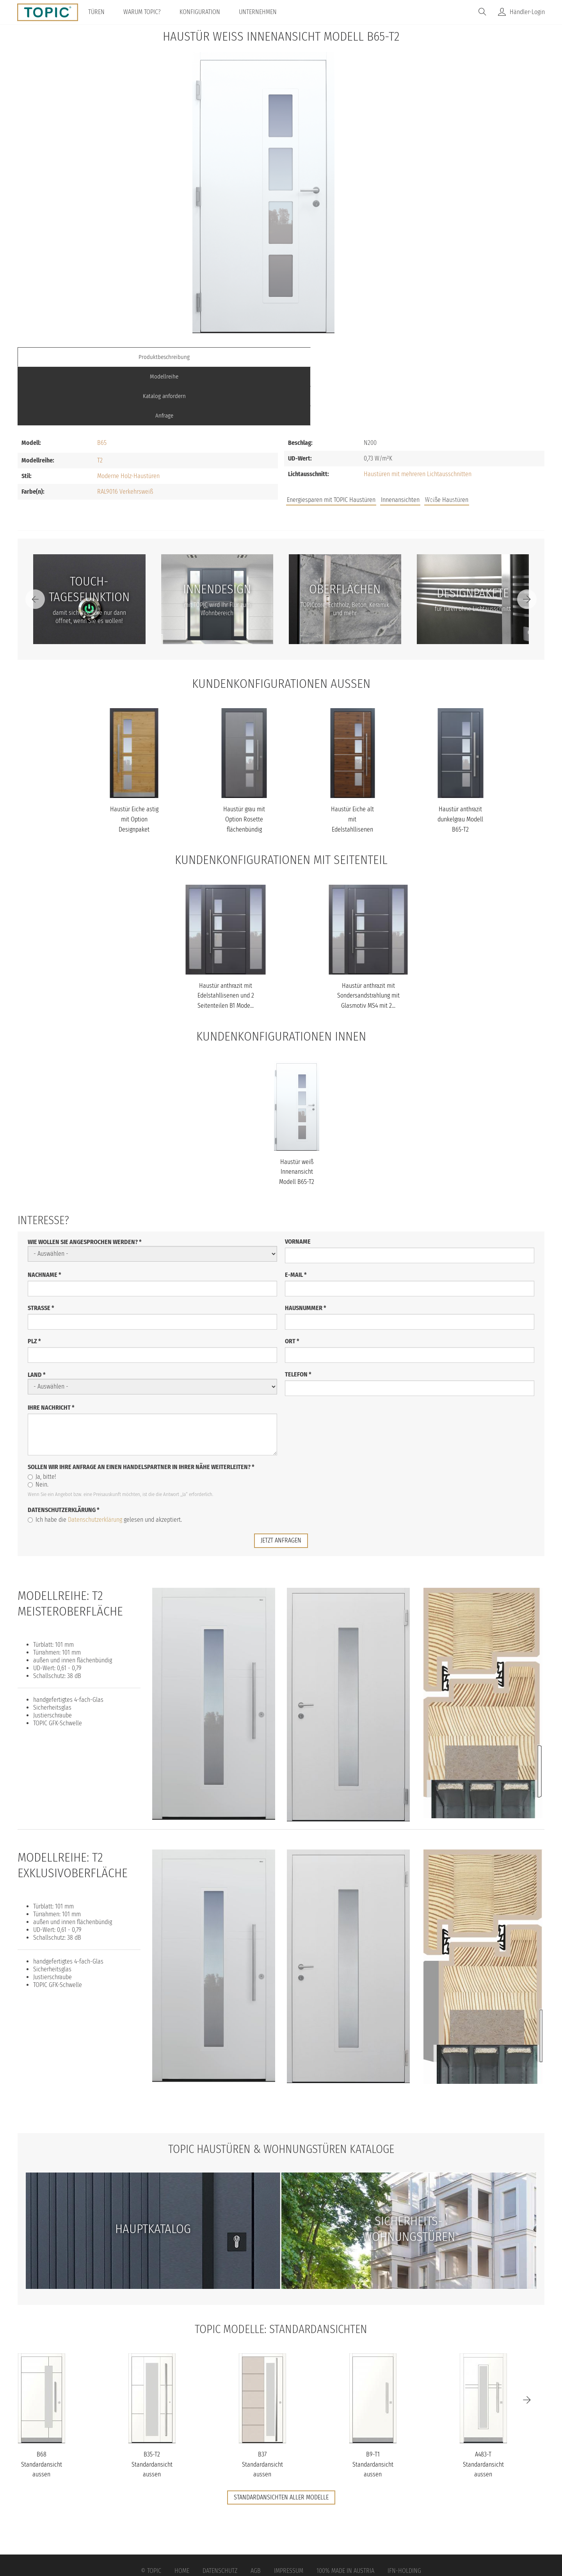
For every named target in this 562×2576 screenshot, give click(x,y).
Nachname (44, 1215)
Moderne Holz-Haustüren (128, 417)
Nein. (38, 1425)
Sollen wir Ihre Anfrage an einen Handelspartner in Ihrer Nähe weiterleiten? (141, 1408)
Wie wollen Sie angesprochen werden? (85, 1183)
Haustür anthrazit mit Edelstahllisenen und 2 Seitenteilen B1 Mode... (225, 936)
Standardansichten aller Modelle (281, 2438)
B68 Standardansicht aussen (41, 2405)
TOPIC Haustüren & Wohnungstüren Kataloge (281, 2089)
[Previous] (35, 540)
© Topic (151, 2511)
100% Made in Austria (345, 2511)
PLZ (34, 1282)
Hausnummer (305, 1249)
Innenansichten (400, 441)
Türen (101, 12)
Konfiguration (205, 12)
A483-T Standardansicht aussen (483, 2405)
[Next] (527, 540)
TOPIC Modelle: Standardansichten (281, 2269)
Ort (292, 1282)
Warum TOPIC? (147, 12)
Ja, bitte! (42, 1417)
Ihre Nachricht (51, 1348)
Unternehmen (263, 12)
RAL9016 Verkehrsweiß (125, 433)
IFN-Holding (404, 2511)
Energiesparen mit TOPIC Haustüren (331, 441)
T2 (100, 401)
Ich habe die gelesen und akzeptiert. (105, 1460)
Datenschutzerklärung (64, 1451)
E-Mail (296, 1215)
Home (181, 2511)
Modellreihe (215, 357)
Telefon (298, 1315)
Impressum (288, 2511)
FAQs (456, 442)
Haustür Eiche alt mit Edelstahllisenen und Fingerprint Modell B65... (352, 770)
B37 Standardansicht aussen (262, 2405)
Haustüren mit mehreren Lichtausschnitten (417, 415)
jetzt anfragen (281, 1481)
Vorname (298, 1182)
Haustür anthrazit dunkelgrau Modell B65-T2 (460, 760)
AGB (256, 2511)
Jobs (430, 442)
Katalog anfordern (346, 357)
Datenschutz (220, 2511)
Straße (41, 1249)
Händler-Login (527, 12)
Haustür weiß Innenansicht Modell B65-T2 (296, 1112)
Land (37, 1315)
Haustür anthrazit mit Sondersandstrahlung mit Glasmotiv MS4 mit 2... (368, 936)
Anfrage (478, 357)
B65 (102, 384)
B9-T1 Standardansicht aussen (372, 2405)
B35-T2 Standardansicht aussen (152, 2405)
